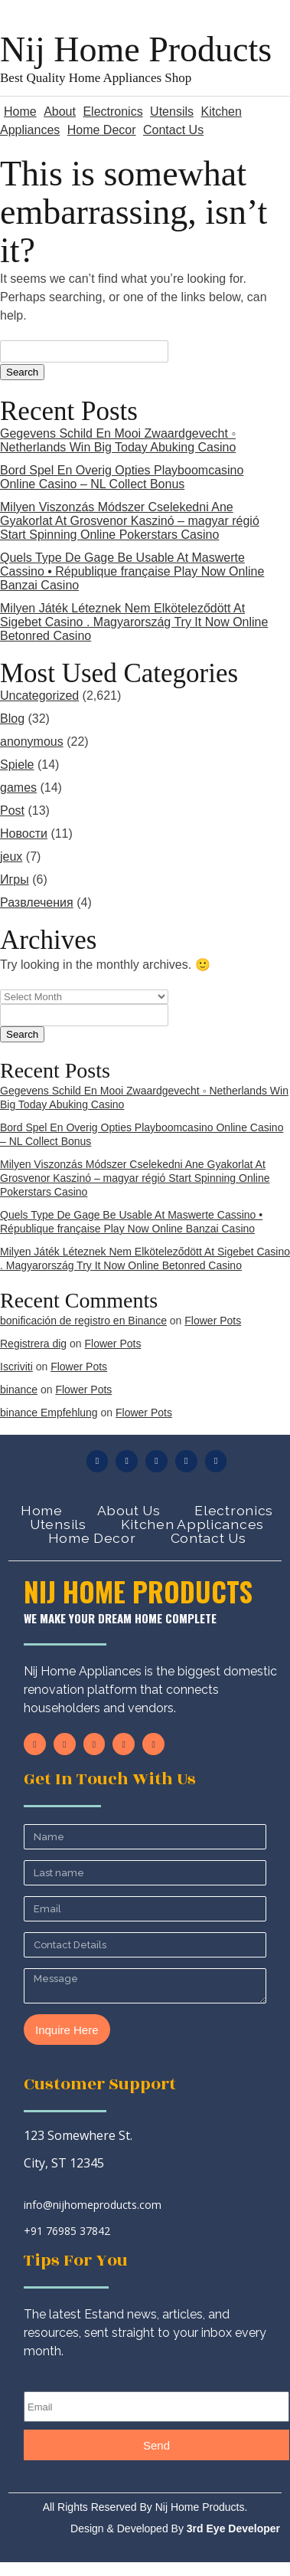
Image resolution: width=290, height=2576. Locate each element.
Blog (12, 718)
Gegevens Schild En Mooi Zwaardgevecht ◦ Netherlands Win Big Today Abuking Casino (118, 440)
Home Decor (101, 129)
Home (20, 111)
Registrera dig (33, 1343)
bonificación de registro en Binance (83, 1320)
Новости (23, 833)
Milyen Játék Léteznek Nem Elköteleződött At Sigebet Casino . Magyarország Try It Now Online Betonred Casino (134, 622)
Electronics (112, 111)
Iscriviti (16, 1366)
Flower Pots (212, 1320)
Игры (14, 879)
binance (18, 1389)
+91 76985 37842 (67, 2230)
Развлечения (36, 902)
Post (12, 810)
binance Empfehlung (49, 1412)
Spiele (17, 764)
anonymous (32, 741)
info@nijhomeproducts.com (92, 2204)
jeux (11, 856)
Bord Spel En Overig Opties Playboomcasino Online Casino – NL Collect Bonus (121, 477)
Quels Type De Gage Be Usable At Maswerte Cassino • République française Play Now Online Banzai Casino (132, 571)
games (18, 787)
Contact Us (173, 129)
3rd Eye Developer (232, 2528)
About (60, 111)
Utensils (172, 111)
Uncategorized (39, 695)
